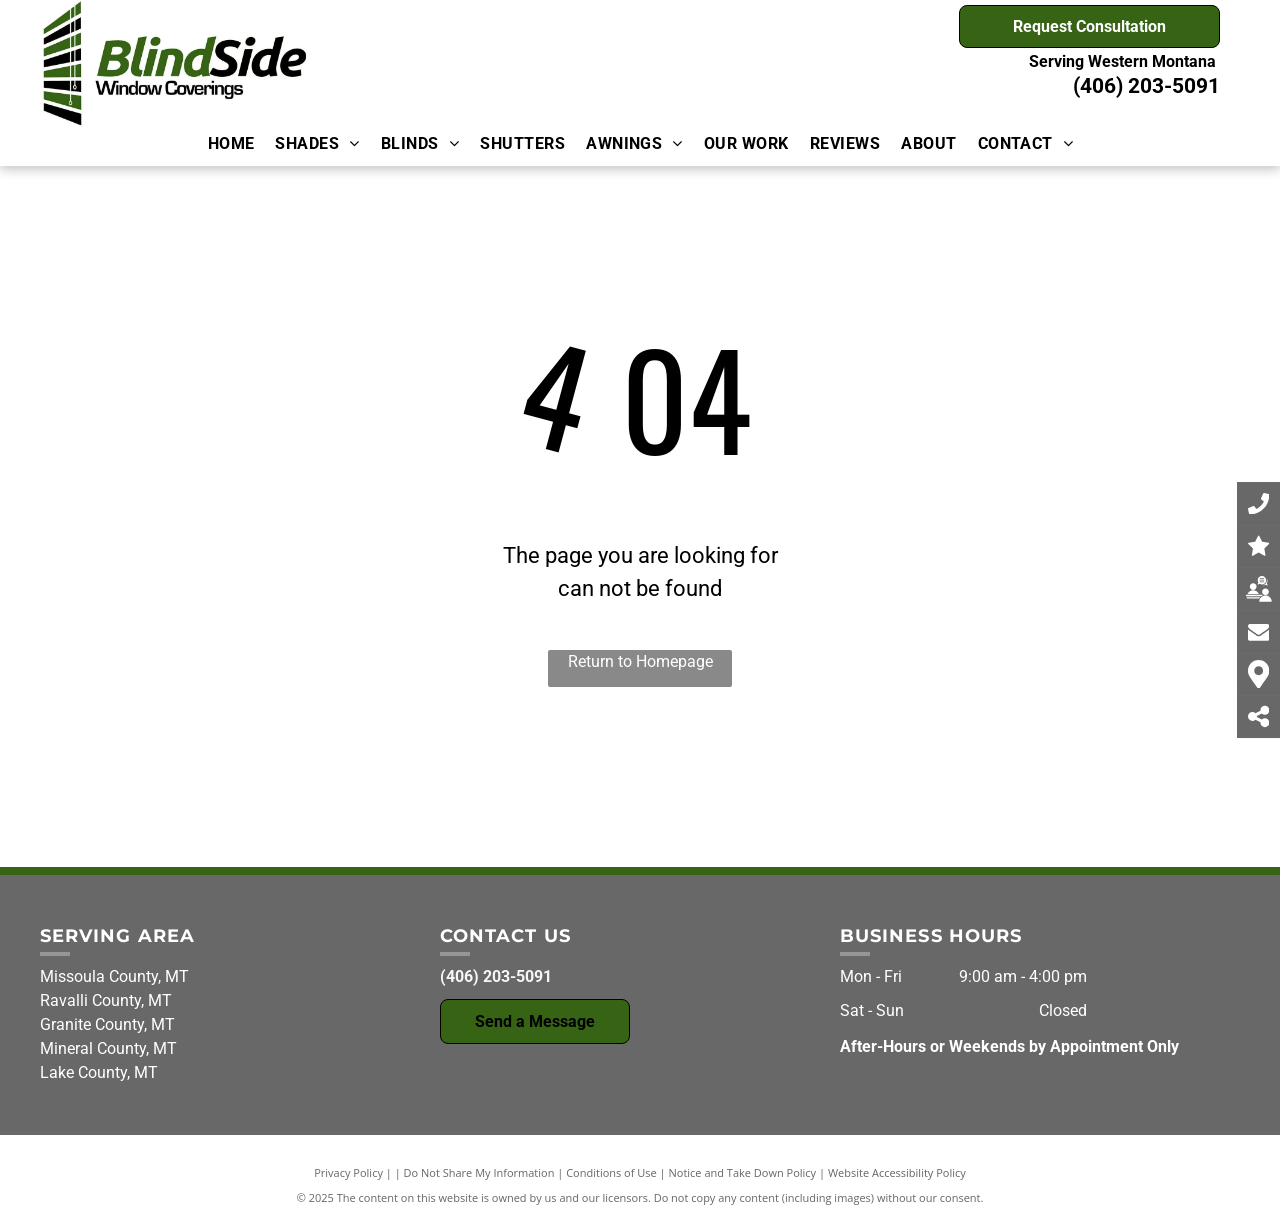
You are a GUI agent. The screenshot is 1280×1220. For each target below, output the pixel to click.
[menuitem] (231, 144)
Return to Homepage (640, 661)
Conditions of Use (611, 1172)
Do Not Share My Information (479, 1172)
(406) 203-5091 (1146, 86)
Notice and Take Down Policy (743, 1172)
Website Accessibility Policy (897, 1172)
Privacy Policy (348, 1172)
